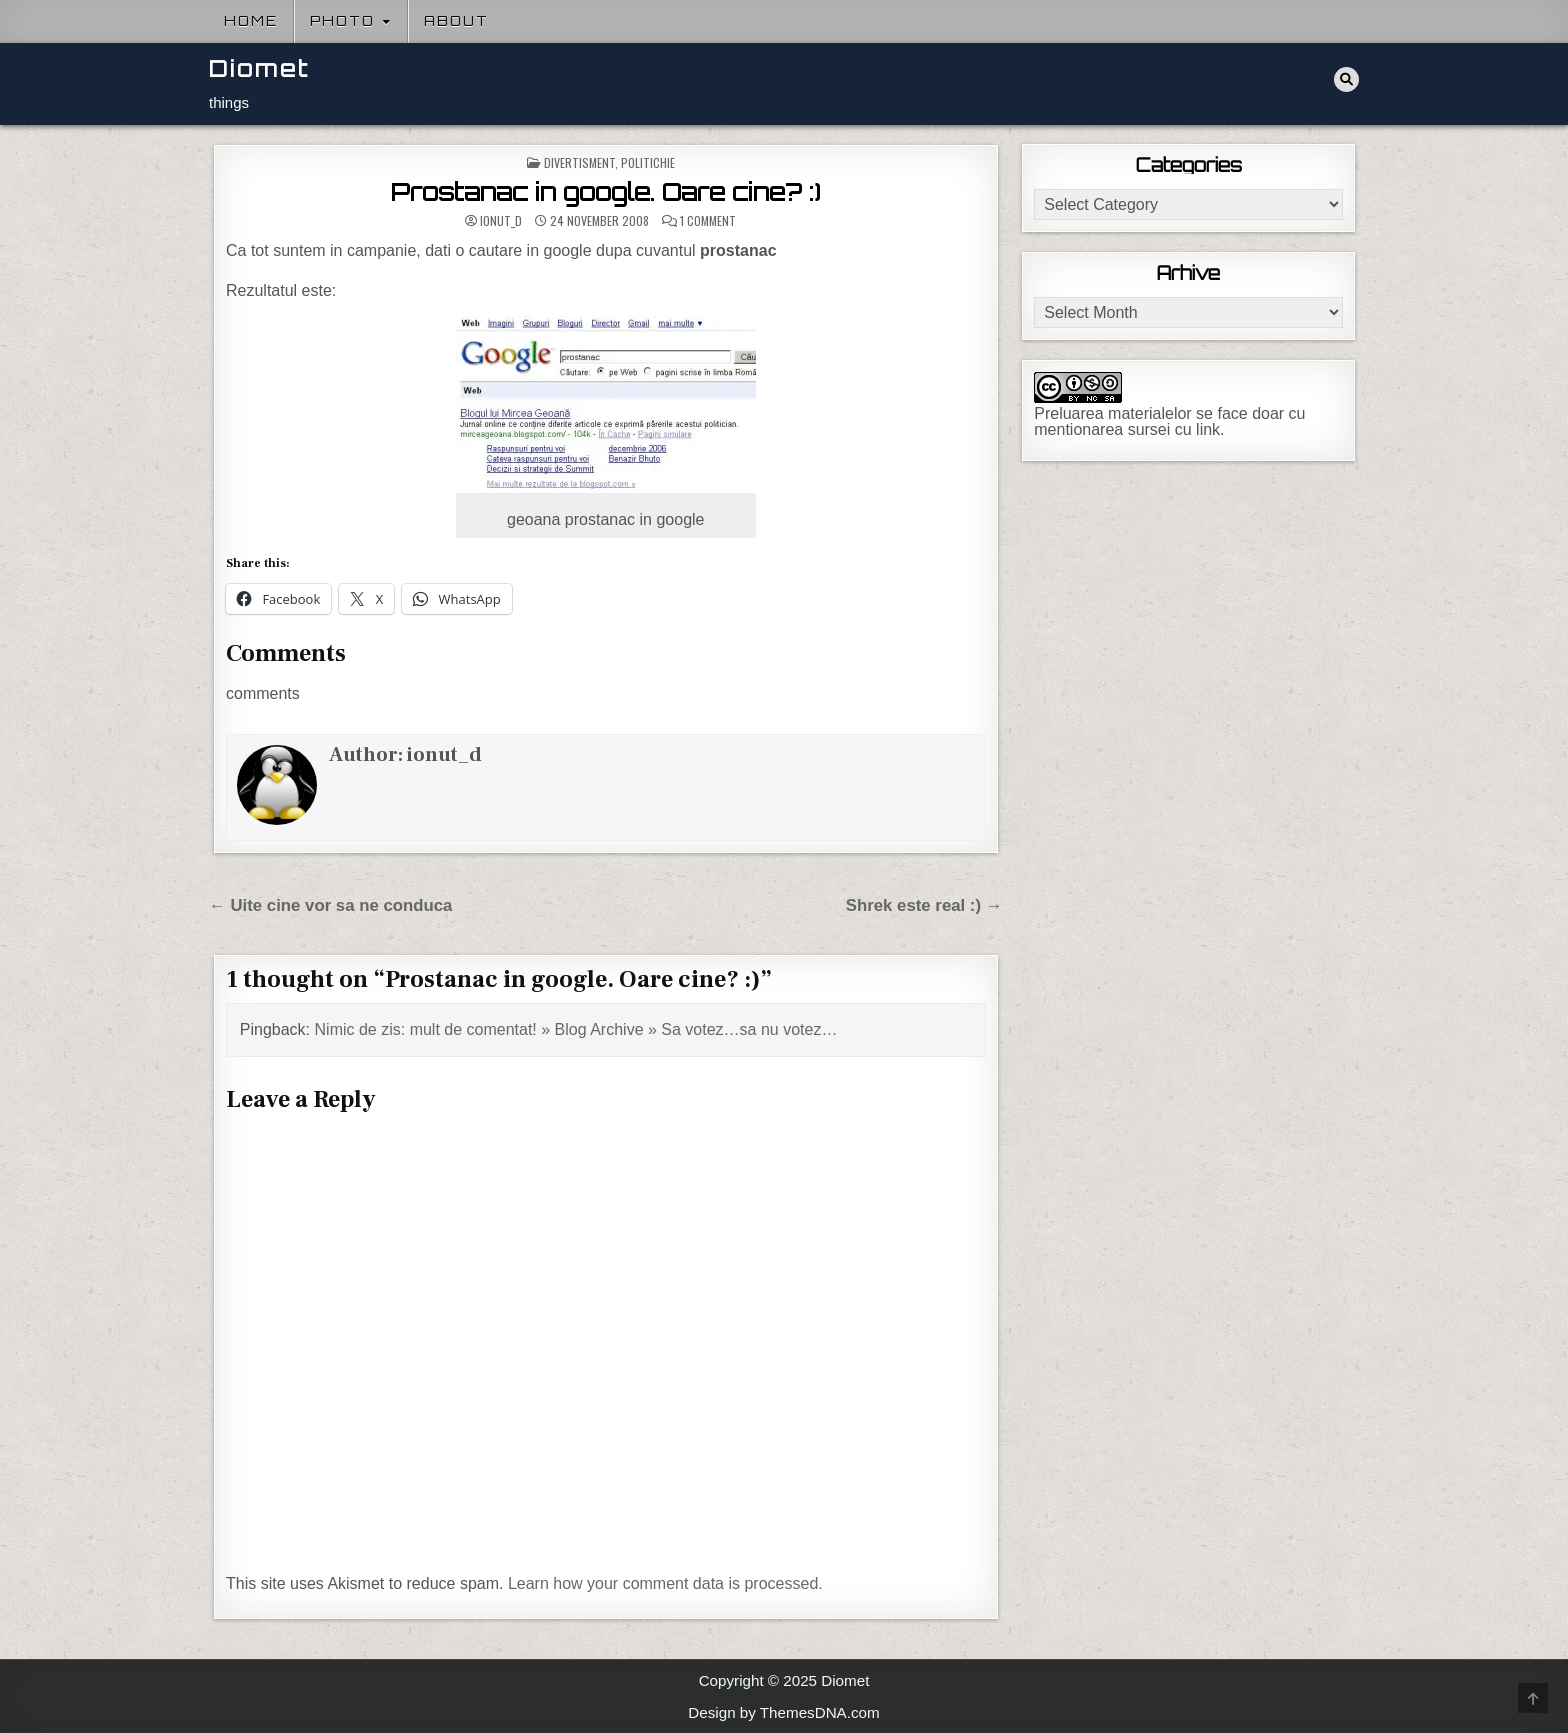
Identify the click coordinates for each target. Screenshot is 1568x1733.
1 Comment (708, 221)
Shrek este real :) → (924, 905)
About (456, 21)
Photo (342, 21)
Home (251, 21)
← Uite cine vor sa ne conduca (330, 905)
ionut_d (501, 221)
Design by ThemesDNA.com (783, 1712)
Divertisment (579, 162)
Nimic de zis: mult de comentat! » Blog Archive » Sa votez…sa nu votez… (576, 1029)
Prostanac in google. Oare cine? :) (606, 192)
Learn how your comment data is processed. (665, 1583)
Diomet (259, 68)
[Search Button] (1346, 79)
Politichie (648, 162)
